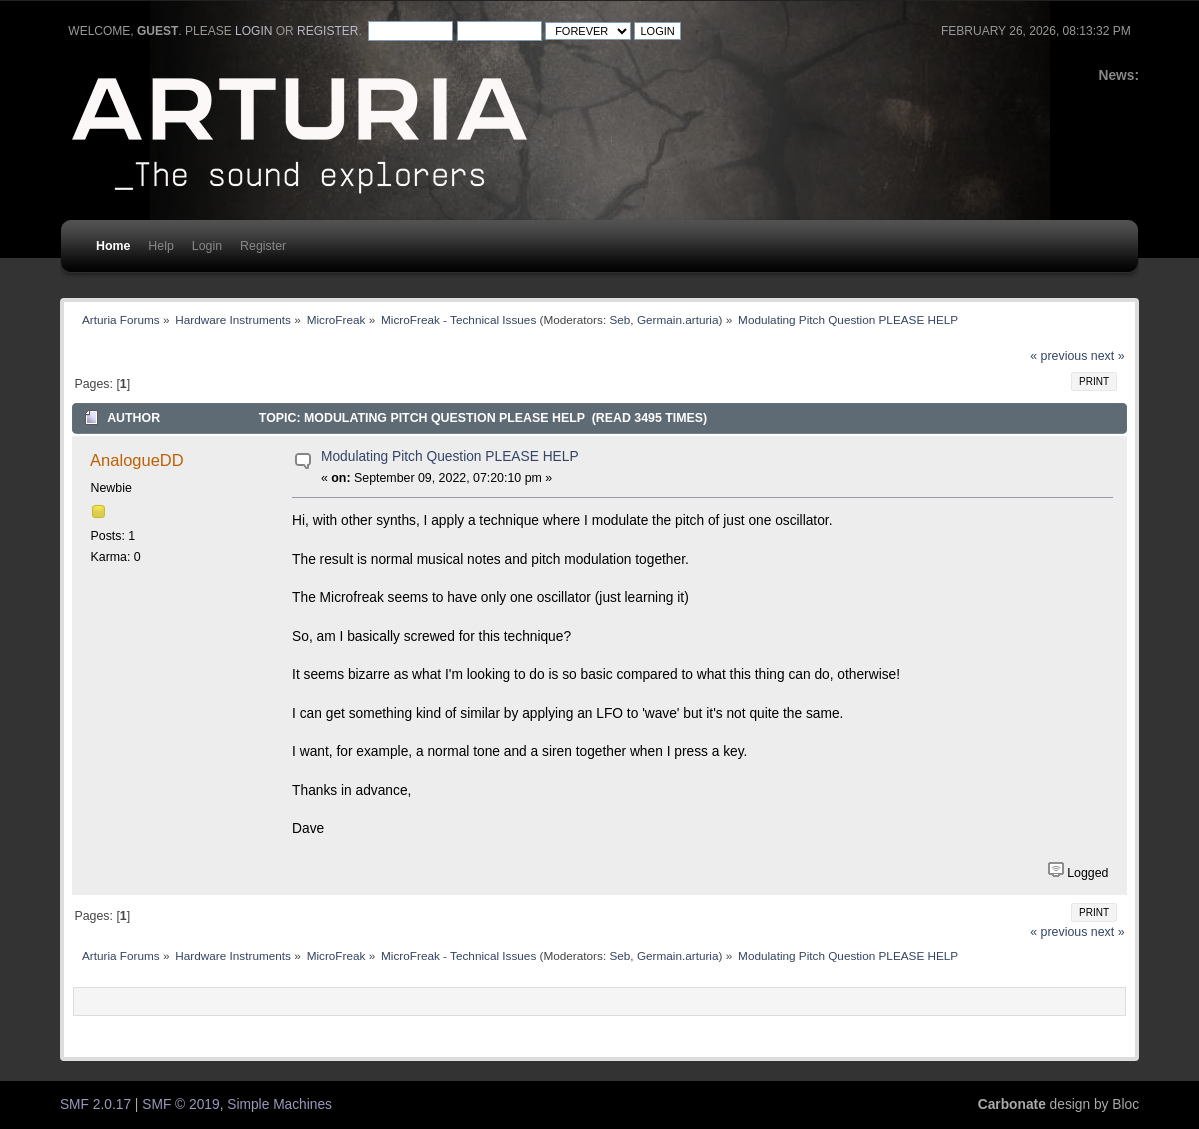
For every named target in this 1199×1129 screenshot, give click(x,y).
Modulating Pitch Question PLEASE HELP (450, 456)
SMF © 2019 (180, 1104)
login (253, 31)
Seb (619, 319)
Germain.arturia (678, 319)
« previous (1058, 356)
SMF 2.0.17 (95, 1104)
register (327, 31)
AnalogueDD (137, 460)
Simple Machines (279, 1104)
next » (1108, 356)
